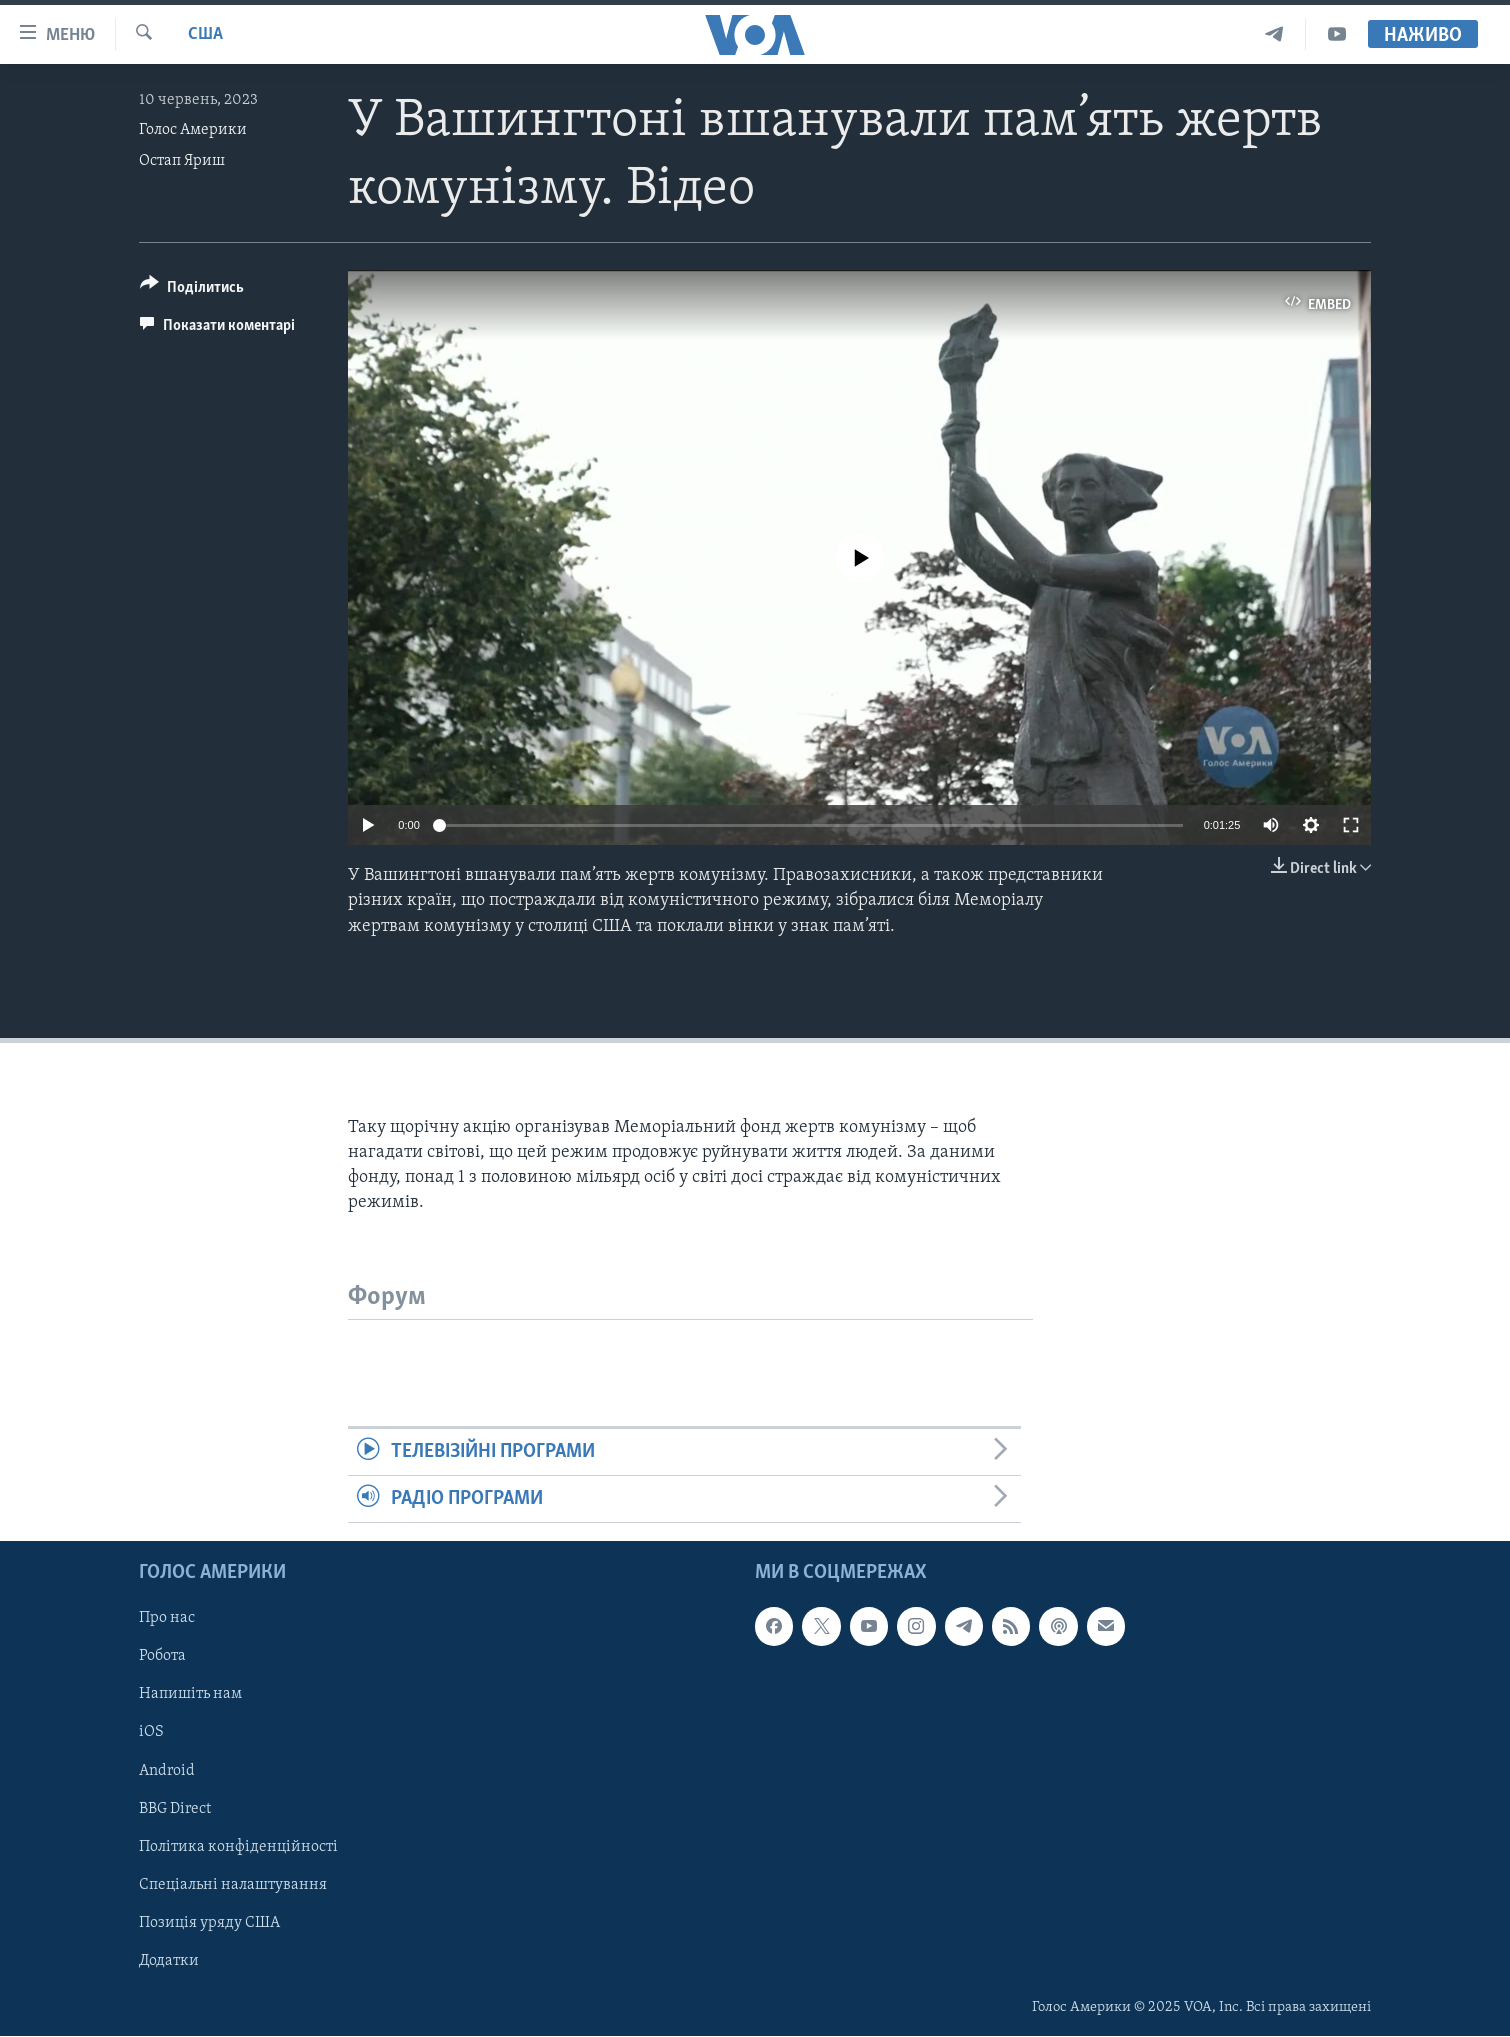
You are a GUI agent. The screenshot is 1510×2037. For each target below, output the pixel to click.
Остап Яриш (182, 161)
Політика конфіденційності (238, 1847)
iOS (151, 1733)
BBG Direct (175, 1809)
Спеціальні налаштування (233, 1885)
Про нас (167, 1619)
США (205, 34)
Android (167, 1771)
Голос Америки (193, 130)
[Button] (192, 290)
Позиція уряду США (209, 1923)
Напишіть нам (190, 1695)
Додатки (169, 1961)
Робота (162, 1657)
